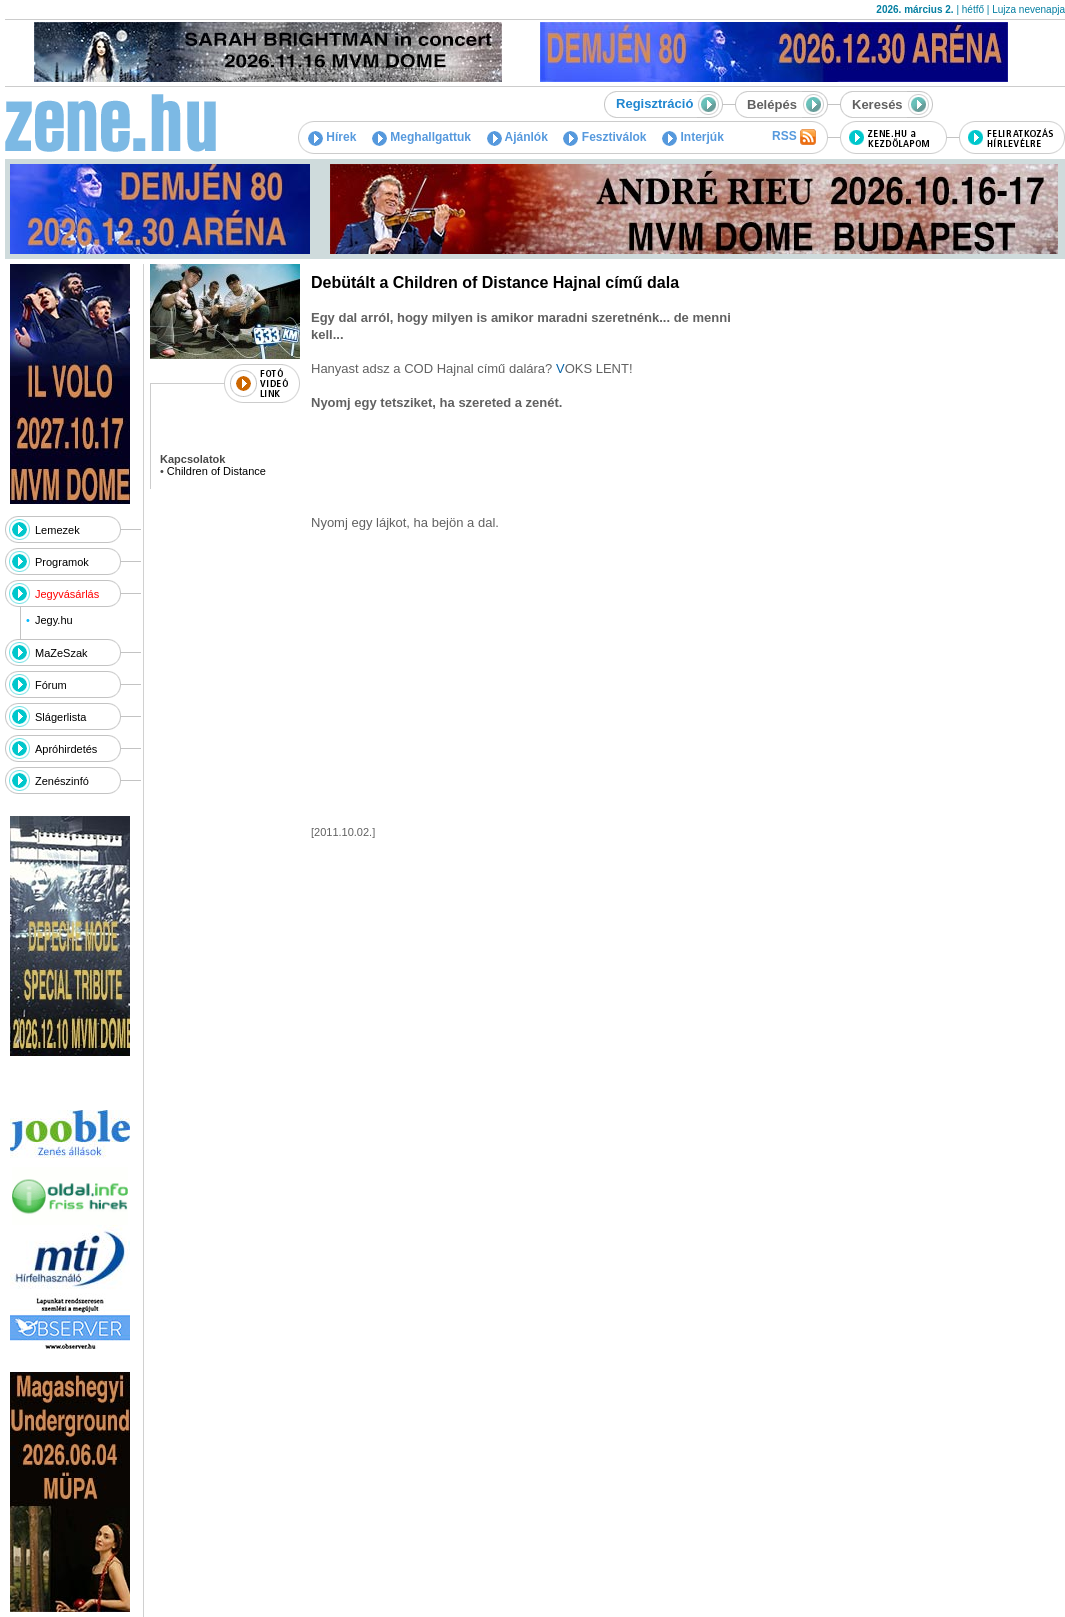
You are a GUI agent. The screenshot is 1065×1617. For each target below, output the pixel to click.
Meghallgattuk (421, 137)
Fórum (51, 685)
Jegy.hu (54, 620)
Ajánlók (517, 137)
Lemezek (57, 530)
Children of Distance (216, 471)
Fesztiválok (604, 137)
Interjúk (693, 137)
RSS (794, 137)
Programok (62, 562)
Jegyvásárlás (67, 594)
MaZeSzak (61, 653)
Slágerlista (60, 717)
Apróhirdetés (66, 749)
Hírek (332, 137)
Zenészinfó (62, 781)
